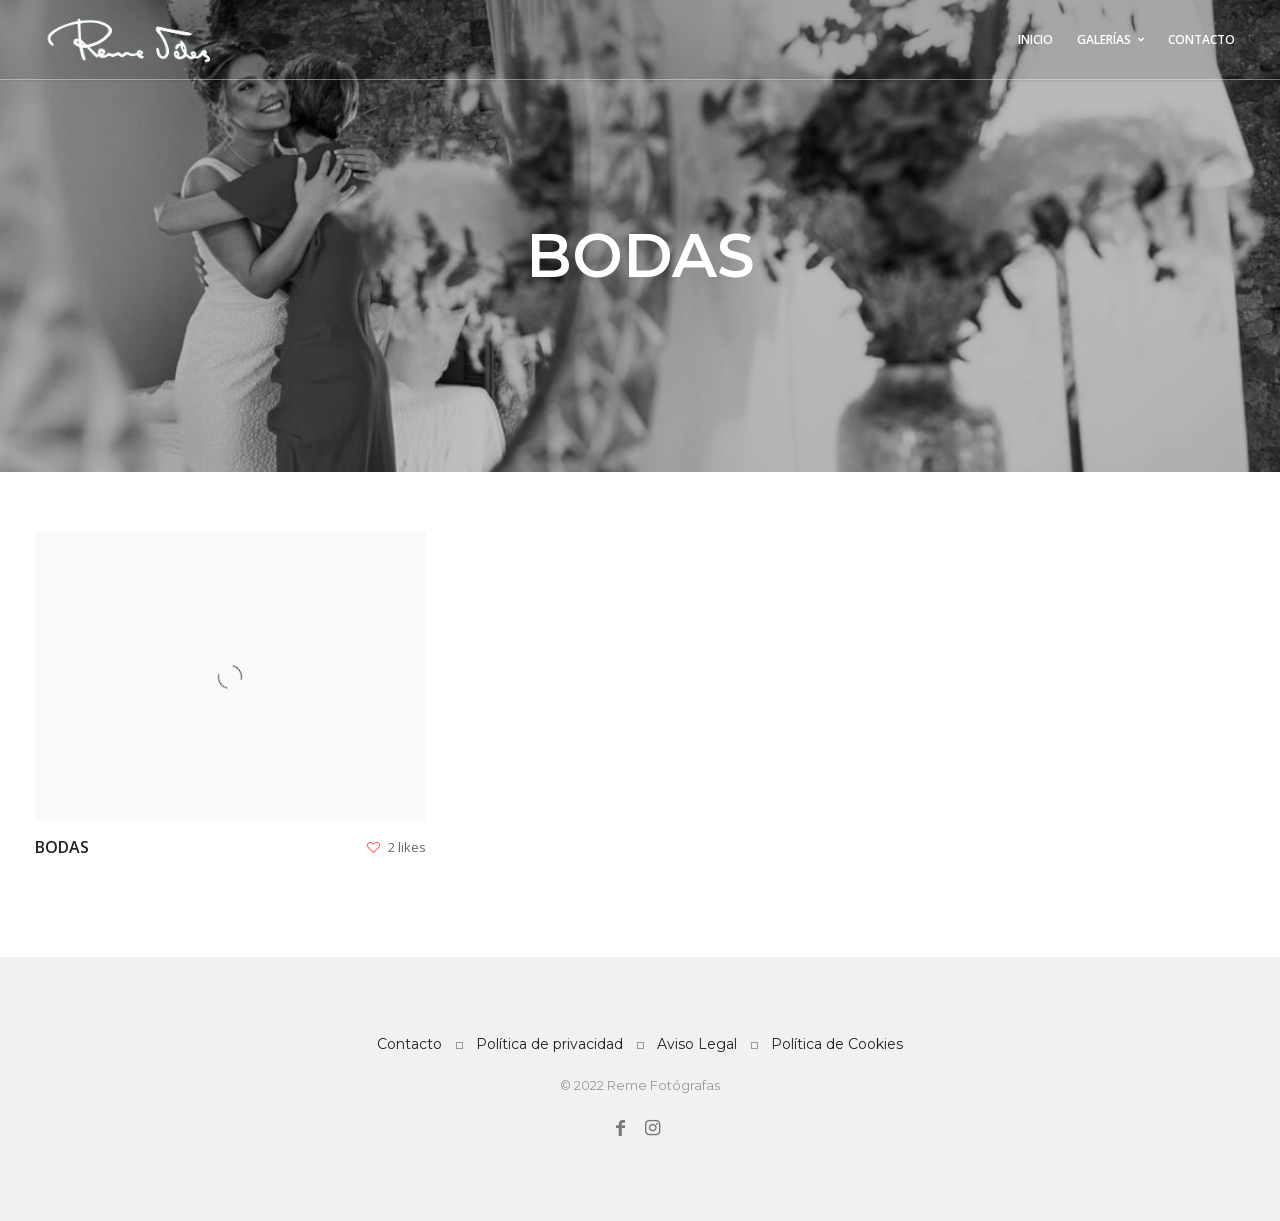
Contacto (409, 1044)
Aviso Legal (697, 1044)
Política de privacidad (549, 1044)
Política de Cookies (837, 1044)
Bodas (62, 847)
